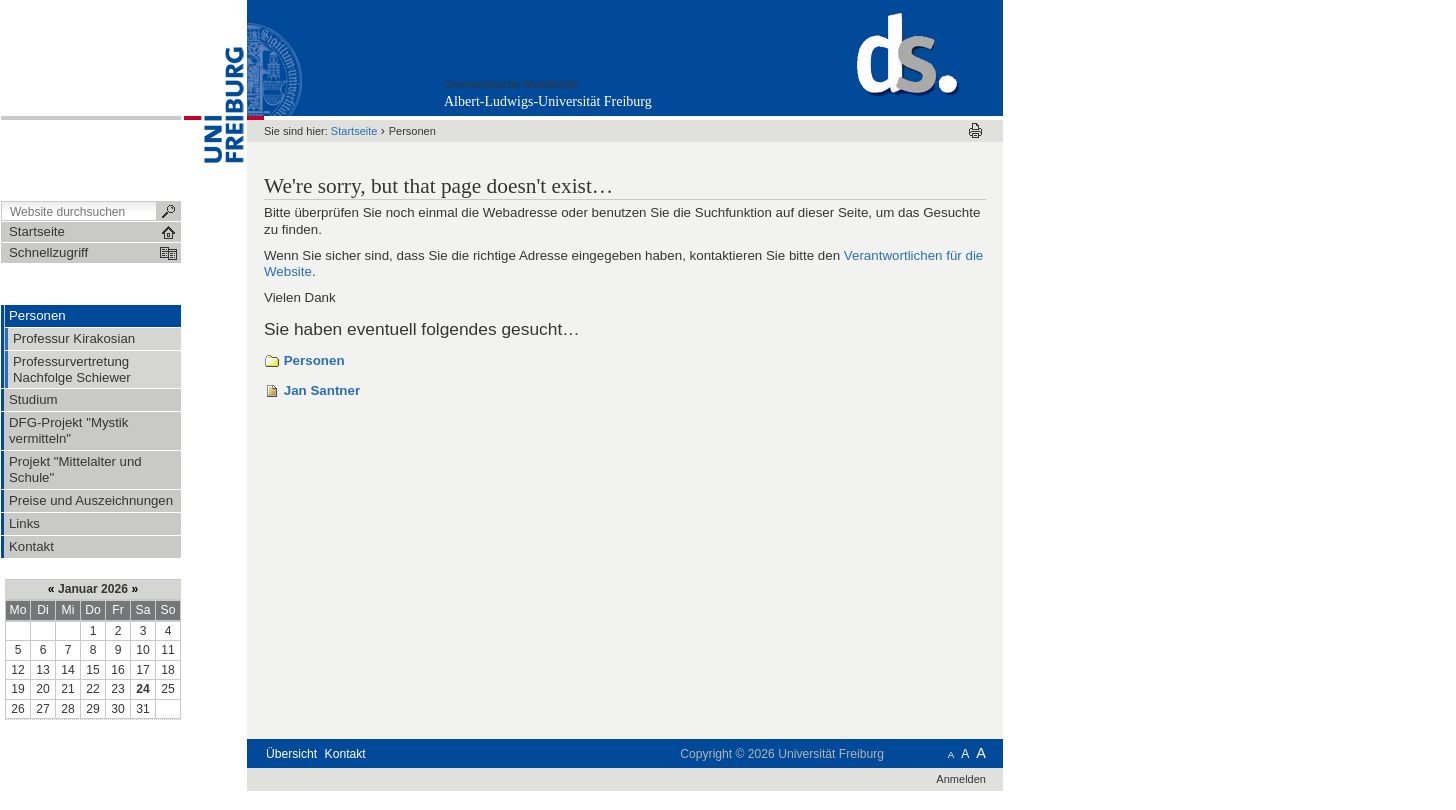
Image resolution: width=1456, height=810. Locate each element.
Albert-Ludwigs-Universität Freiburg (548, 101)
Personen (314, 360)
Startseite (354, 131)
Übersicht (291, 754)
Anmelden (961, 779)
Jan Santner (322, 390)
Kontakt (345, 754)
